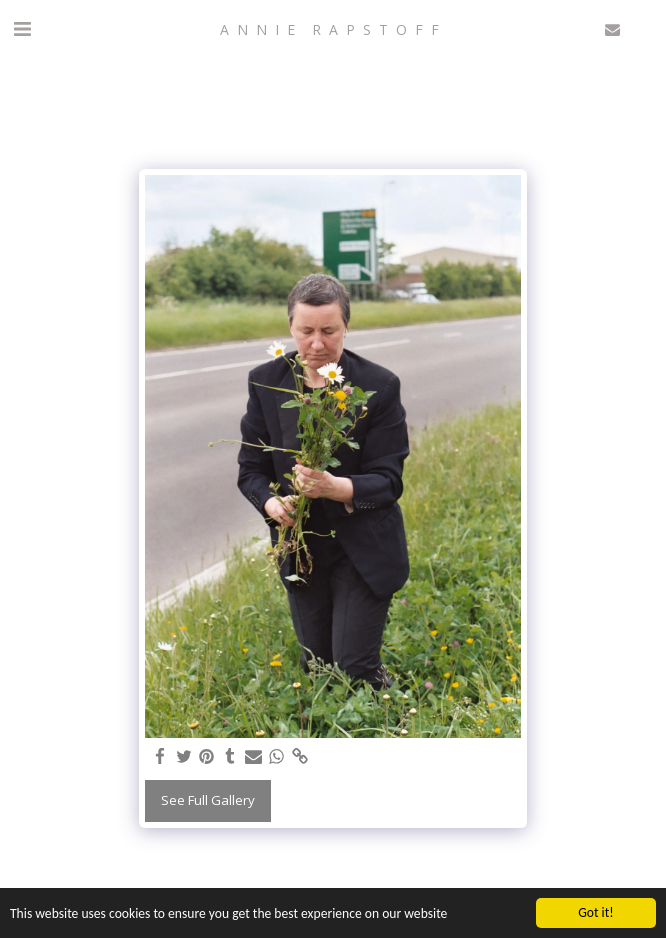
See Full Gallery (208, 800)
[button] (22, 28)
